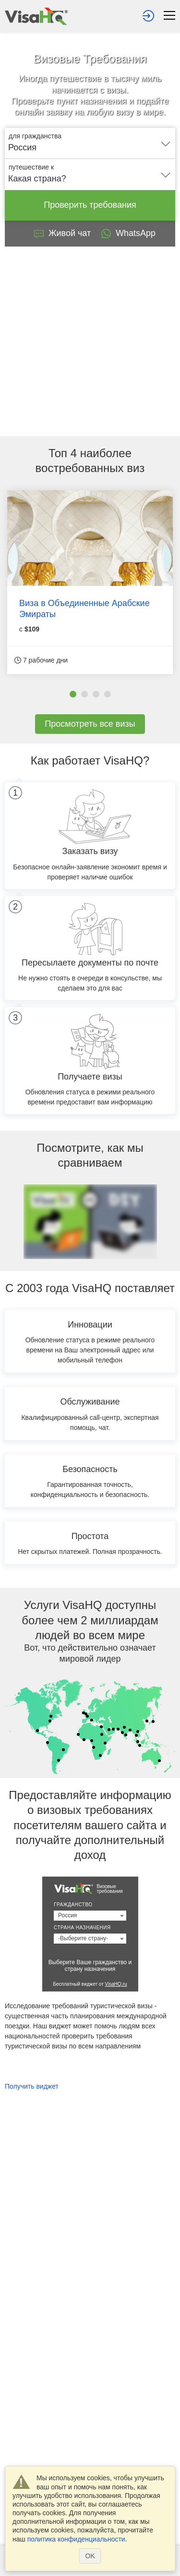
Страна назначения (82, 1927)
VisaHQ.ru (116, 1984)
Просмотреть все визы (90, 724)
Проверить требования (90, 205)
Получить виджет (32, 2086)
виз (135, 467)
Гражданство (73, 1904)
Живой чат (62, 233)
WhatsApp (128, 233)
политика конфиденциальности (76, 2539)
